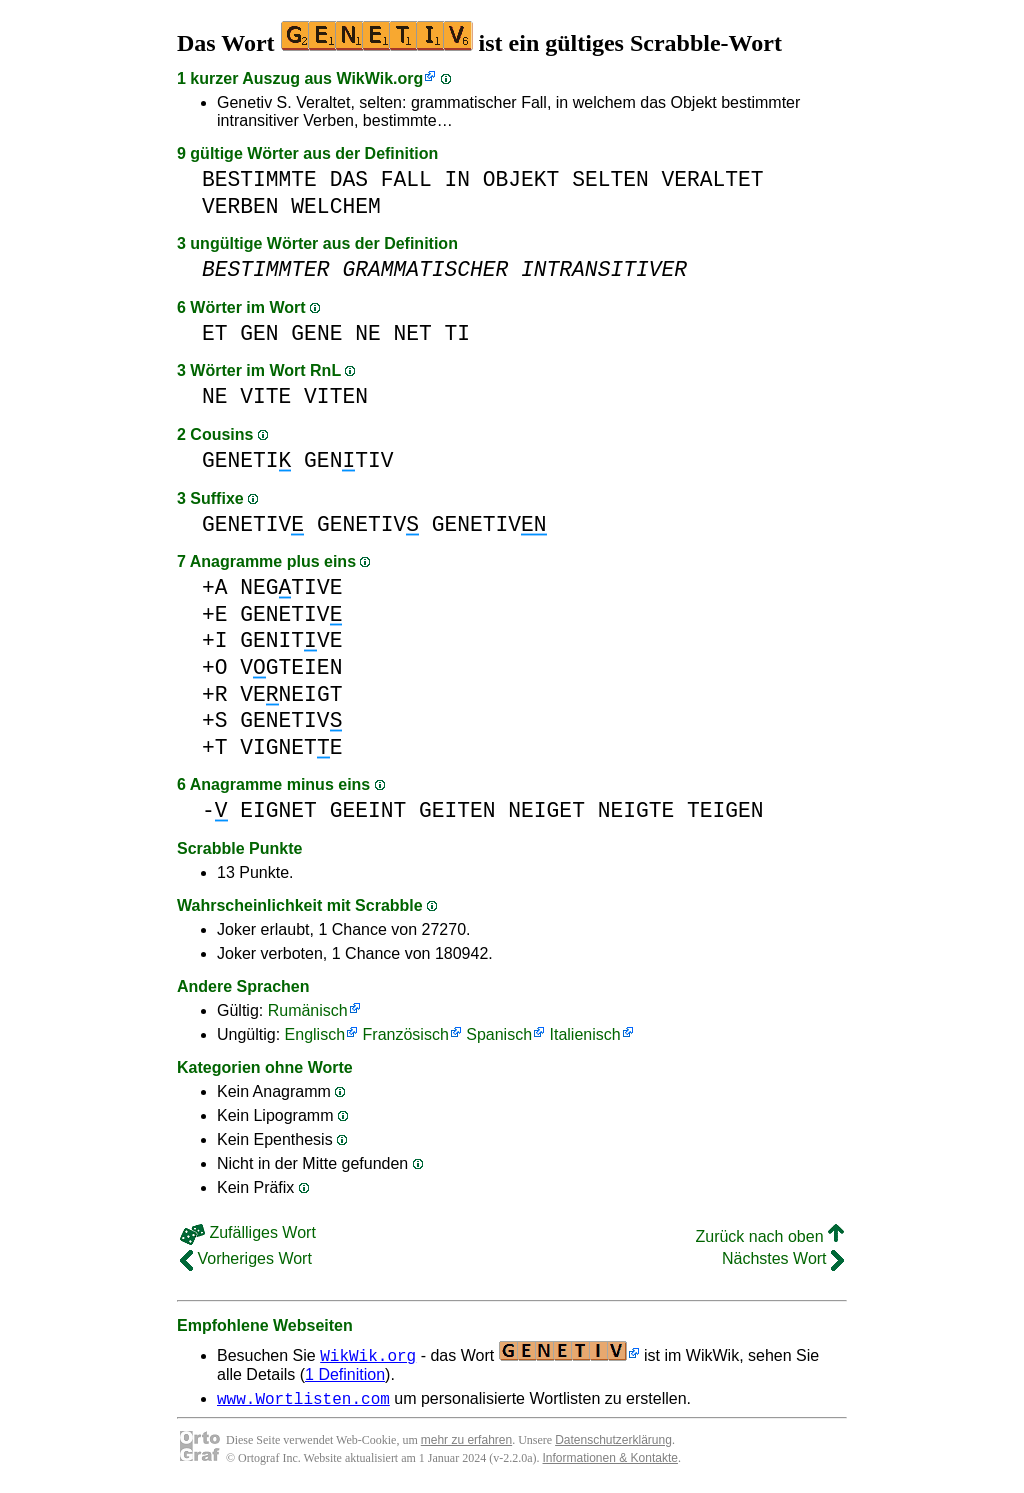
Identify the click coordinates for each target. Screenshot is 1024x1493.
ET (215, 333)
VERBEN (240, 206)
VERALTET (712, 179)
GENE (316, 333)
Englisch (315, 1034)
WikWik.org (379, 78)
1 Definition (345, 1374)
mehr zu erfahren (466, 1443)
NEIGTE (636, 810)
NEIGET (546, 810)
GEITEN (457, 810)
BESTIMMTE (259, 179)
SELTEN (610, 179)
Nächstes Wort (783, 1258)
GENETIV (253, 524)
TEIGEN (725, 810)
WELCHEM (335, 206)
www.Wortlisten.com (303, 1401)
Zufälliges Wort (248, 1232)
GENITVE (291, 640)
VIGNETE (291, 747)
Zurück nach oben (769, 1236)
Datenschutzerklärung (613, 1443)
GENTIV (348, 460)
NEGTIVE (291, 587)
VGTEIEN (291, 667)
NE (368, 333)
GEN (259, 333)
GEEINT (368, 810)
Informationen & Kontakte (610, 1461)
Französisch (406, 1034)
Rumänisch (308, 1010)
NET (412, 333)
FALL (406, 179)
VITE (265, 396)
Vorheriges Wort (246, 1258)
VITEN (336, 396)
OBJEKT (521, 179)
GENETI (246, 460)
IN (457, 179)
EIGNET (278, 810)
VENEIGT (291, 694)
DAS (349, 179)
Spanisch (499, 1034)
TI (458, 333)
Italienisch (585, 1034)
